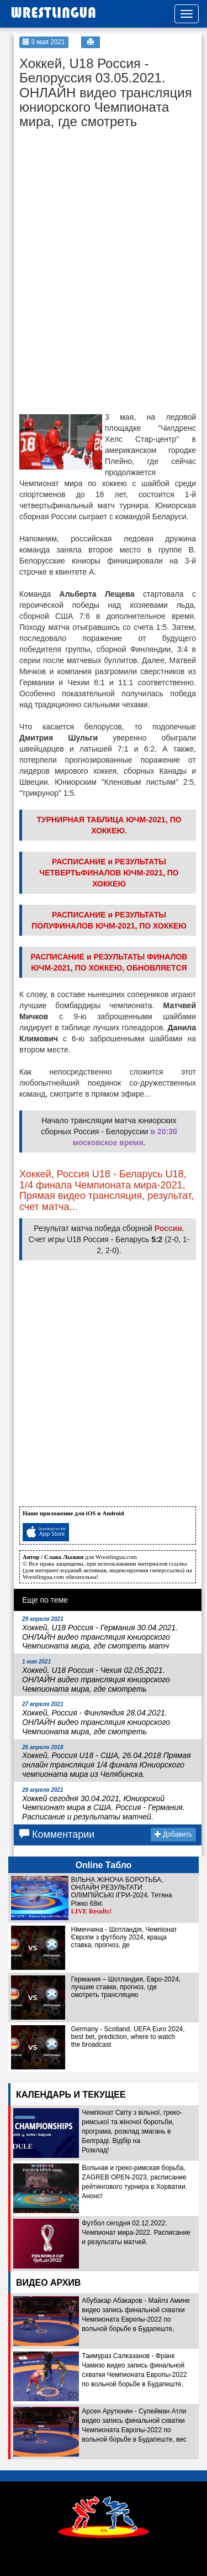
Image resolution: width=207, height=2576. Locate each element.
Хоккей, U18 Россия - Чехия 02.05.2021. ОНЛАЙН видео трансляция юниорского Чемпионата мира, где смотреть (96, 1676)
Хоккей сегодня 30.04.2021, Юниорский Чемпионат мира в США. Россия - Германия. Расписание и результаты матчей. (103, 1804)
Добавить (173, 1834)
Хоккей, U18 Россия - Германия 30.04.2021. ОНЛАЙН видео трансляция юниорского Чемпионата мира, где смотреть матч (100, 1633)
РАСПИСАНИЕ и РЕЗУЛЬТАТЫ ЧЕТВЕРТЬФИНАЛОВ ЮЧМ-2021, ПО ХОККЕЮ (108, 872)
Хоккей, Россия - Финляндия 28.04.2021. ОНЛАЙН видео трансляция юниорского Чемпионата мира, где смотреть (96, 1718)
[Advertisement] (102, 204)
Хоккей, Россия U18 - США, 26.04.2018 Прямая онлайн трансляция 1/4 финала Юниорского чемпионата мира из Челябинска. (106, 1761)
